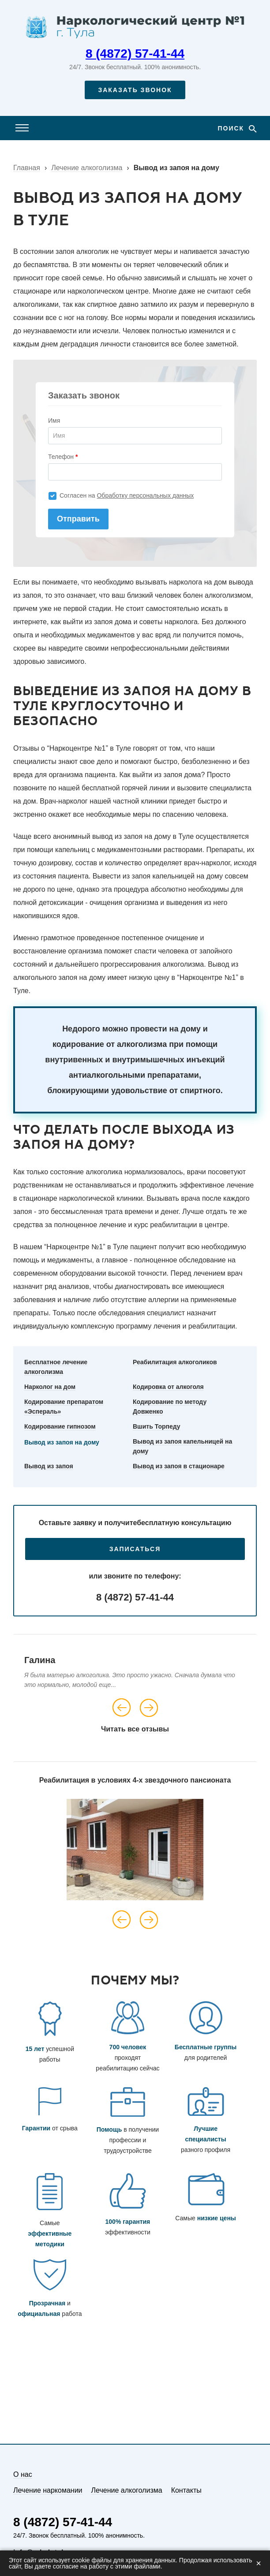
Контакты (186, 2490)
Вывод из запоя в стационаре (179, 1466)
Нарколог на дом (49, 1386)
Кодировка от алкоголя (168, 1386)
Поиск (232, 128)
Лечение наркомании (47, 2490)
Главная (26, 167)
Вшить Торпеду (156, 1426)
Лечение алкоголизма (86, 167)
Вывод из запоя (48, 1466)
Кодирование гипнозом (60, 1426)
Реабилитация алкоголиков (175, 1362)
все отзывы (148, 1729)
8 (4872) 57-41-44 (135, 53)
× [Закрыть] (258, 2563)
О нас (22, 2474)
